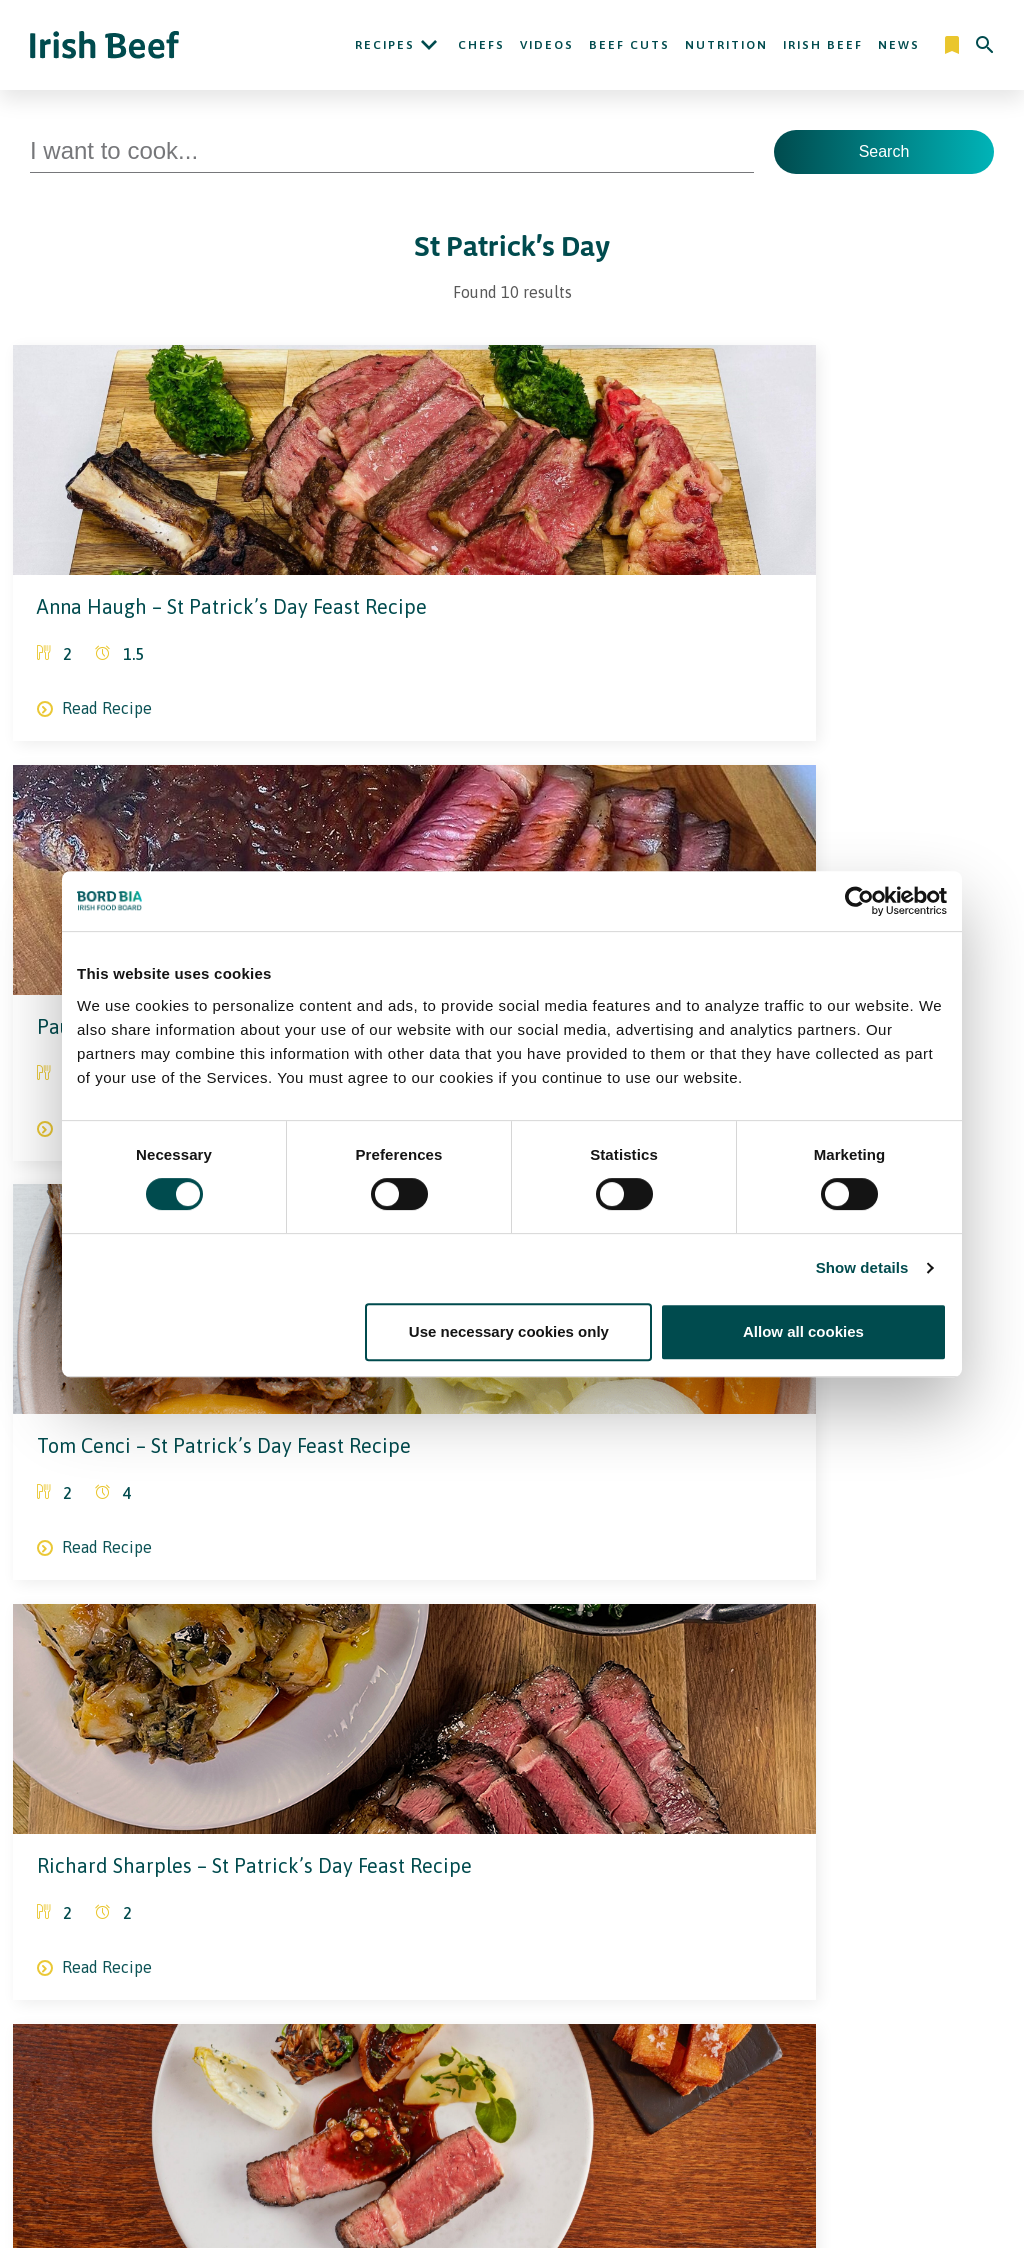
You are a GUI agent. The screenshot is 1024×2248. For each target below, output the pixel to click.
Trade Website (748, 1996)
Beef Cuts (629, 45)
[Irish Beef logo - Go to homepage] (105, 45)
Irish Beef (823, 45)
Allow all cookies (803, 1331)
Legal (512, 1958)
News (899, 45)
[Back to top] (986, 1836)
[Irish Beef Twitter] (71, 1937)
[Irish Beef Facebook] (102, 1937)
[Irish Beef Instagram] (38, 1937)
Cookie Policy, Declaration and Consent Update (571, 2052)
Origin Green (742, 2052)
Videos (547, 45)
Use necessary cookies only (509, 1331)
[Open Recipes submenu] (429, 45)
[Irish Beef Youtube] (166, 1937)
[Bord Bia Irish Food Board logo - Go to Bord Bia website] (108, 1850)
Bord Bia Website (758, 2024)
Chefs (481, 45)
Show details (862, 1267)
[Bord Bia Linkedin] (131, 1937)
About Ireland (373, 1958)
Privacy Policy (534, 1996)
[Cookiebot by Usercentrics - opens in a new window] (859, 901)
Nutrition (726, 45)
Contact (671, 1836)
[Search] (985, 45)
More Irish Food (782, 1958)
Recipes (385, 45)
